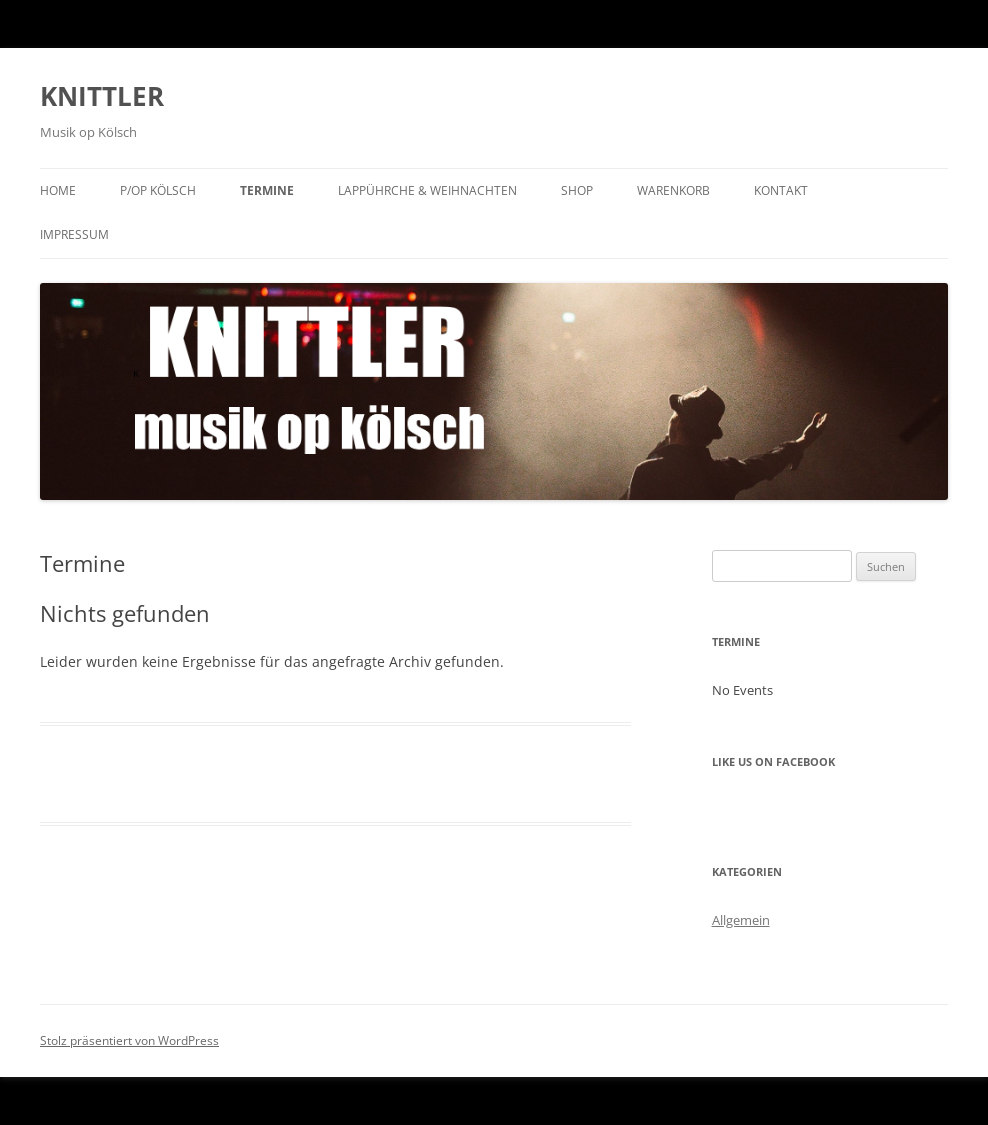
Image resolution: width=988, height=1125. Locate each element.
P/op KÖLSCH (158, 190)
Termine (267, 190)
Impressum (74, 234)
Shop (577, 190)
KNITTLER (102, 96)
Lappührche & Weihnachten (427, 190)
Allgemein (741, 920)
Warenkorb (673, 190)
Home (58, 190)
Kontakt (781, 190)
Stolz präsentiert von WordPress (129, 1040)
